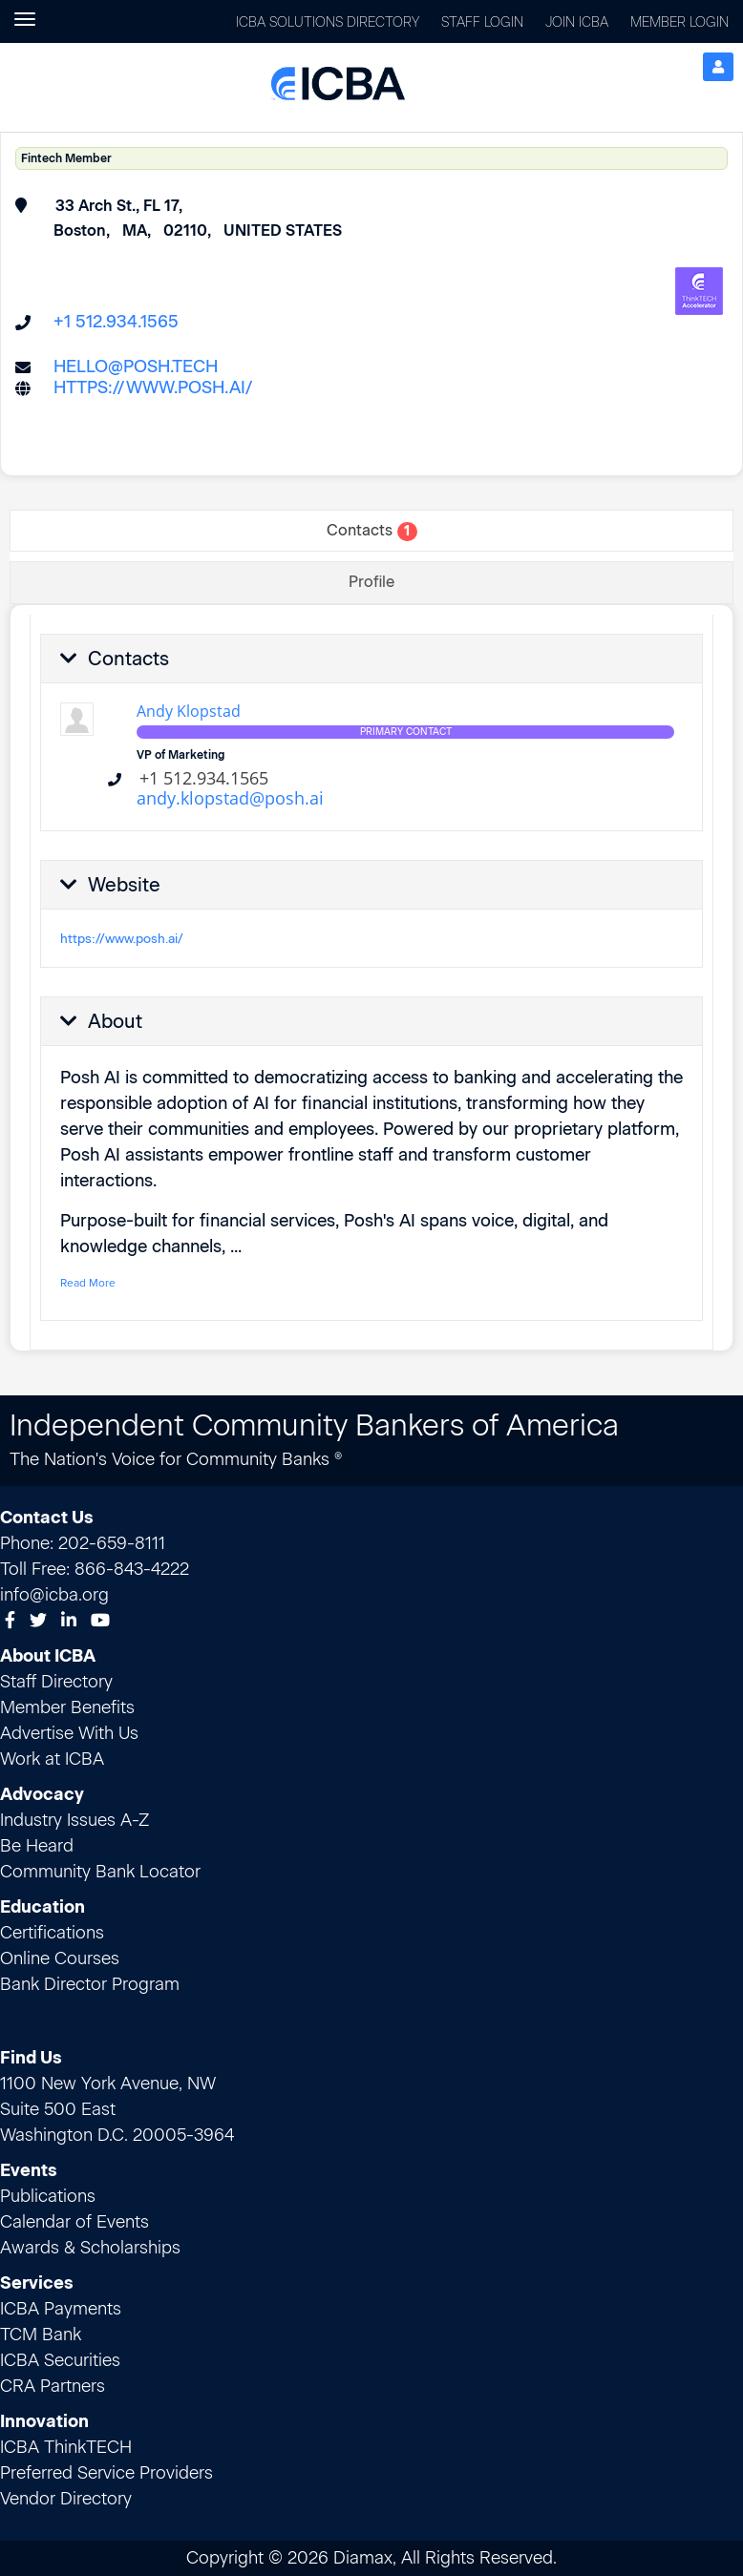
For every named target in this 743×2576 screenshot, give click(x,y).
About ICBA (48, 1655)
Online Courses (59, 1958)
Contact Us (47, 1517)
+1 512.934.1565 (116, 321)
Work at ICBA (52, 1759)
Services (37, 2282)
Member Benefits (67, 1707)
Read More (88, 1282)
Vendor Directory (66, 2498)
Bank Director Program (90, 1984)
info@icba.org (54, 1594)
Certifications (52, 1932)
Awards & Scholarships (90, 2247)
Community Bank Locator (100, 1871)
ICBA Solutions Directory (327, 22)
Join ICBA (576, 22)
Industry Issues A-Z (74, 1820)
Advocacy (42, 1794)
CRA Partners (52, 2386)
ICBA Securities (60, 2360)
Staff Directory (56, 1681)
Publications (48, 2196)
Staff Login (482, 22)
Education (42, 1906)
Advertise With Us (69, 1733)
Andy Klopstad (189, 711)
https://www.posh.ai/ (153, 387)
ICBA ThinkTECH (66, 2447)
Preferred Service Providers (106, 2472)
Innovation (44, 2421)
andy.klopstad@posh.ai (230, 797)
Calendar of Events (74, 2221)
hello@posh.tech (135, 366)
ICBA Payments (60, 2308)
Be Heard (37, 1845)
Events (28, 2170)
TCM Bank (40, 2334)
